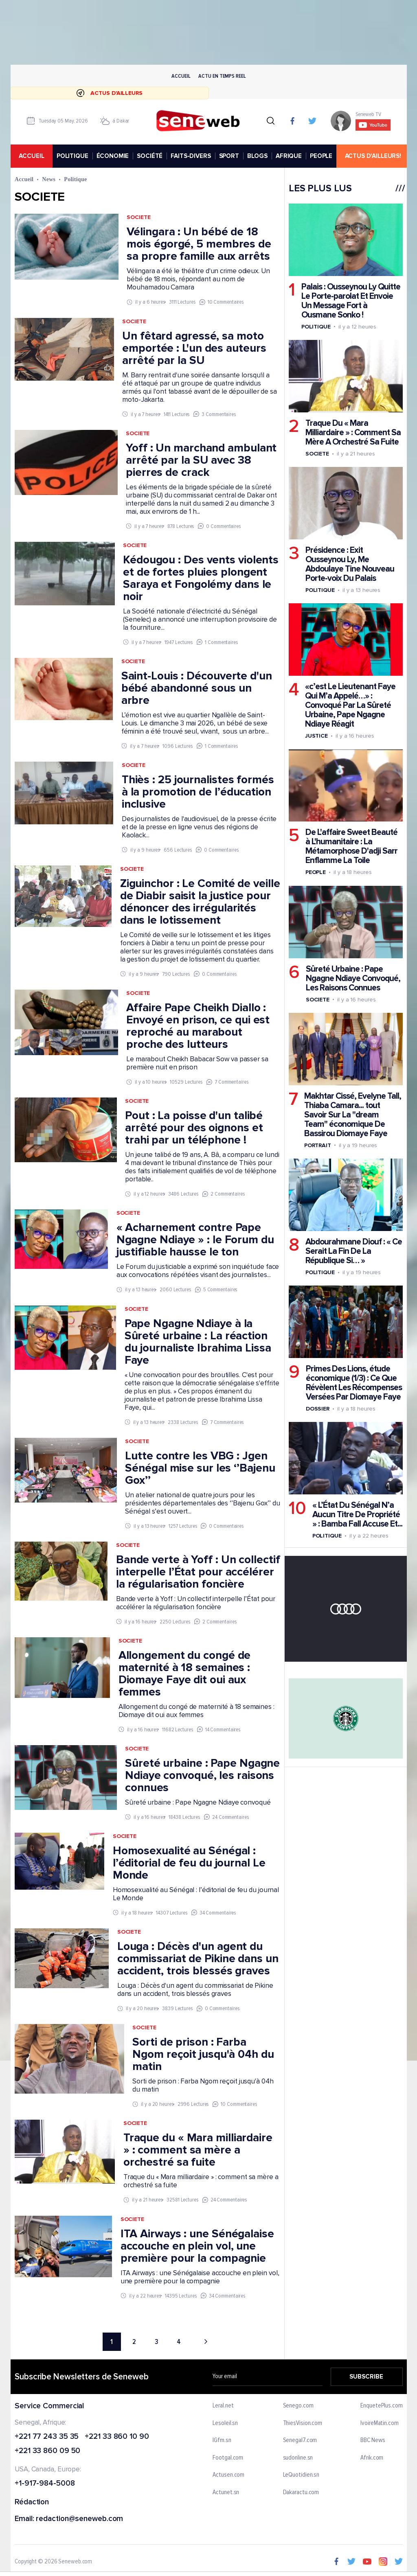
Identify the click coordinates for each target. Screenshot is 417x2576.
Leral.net (223, 2406)
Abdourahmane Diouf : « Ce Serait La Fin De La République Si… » (353, 1251)
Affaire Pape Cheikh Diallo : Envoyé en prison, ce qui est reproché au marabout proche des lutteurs (198, 1026)
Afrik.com (371, 2458)
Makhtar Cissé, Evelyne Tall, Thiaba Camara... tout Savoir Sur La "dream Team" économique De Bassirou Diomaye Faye (352, 1114)
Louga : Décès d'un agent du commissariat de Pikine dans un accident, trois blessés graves (197, 1959)
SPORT (229, 156)
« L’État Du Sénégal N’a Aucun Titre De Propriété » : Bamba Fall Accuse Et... (357, 1515)
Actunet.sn (226, 2492)
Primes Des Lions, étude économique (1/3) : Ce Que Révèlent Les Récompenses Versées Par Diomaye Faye (353, 1383)
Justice (316, 736)
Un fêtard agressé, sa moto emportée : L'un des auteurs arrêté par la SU (194, 348)
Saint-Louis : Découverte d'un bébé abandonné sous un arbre (196, 688)
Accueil (180, 75)
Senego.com (298, 2406)
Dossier (317, 1409)
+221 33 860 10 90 (117, 2437)
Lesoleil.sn (225, 2423)
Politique (315, 327)
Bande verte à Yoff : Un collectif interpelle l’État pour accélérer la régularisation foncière (198, 1571)
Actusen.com (228, 2475)
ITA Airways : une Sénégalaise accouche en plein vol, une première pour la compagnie (197, 2246)
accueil (31, 156)
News (48, 179)
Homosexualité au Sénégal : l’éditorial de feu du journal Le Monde (188, 1863)
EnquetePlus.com (381, 2406)
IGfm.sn (222, 2440)
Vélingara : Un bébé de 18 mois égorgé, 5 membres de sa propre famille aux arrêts (199, 244)
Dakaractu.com (301, 2492)
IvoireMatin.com (379, 2423)
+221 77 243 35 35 (47, 2437)
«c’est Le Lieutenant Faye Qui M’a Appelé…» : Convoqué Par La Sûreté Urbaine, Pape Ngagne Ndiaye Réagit (350, 705)
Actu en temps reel (222, 75)
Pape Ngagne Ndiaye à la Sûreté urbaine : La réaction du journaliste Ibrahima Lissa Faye (197, 1341)
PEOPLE (321, 156)
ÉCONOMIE (112, 156)
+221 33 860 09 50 (47, 2451)
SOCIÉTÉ (149, 156)
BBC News (372, 2440)
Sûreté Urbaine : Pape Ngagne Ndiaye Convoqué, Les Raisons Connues (352, 978)
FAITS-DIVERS (191, 156)
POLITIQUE (72, 156)
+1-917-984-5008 (45, 2484)
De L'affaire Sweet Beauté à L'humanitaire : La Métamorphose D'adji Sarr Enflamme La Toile (351, 846)
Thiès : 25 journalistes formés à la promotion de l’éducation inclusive (197, 791)
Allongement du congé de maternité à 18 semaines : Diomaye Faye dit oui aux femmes (184, 1673)
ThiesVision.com (302, 2423)
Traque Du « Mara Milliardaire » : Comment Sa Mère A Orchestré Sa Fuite (352, 432)
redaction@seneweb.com (79, 2519)
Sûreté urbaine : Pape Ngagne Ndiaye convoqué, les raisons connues (202, 1775)
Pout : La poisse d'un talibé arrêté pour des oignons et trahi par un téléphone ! (194, 1128)
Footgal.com (228, 2458)
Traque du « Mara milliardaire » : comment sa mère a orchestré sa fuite (197, 2150)
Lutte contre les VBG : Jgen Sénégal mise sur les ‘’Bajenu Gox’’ (200, 1468)
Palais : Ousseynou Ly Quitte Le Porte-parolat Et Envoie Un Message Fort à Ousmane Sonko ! (350, 301)
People (315, 873)
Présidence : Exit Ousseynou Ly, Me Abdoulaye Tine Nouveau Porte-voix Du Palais (349, 564)
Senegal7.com (300, 2440)
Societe (138, 217)
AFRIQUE (289, 156)
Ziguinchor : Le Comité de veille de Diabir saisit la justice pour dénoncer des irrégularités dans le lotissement (200, 902)
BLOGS (257, 156)
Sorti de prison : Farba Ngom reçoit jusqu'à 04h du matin (203, 2054)
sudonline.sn (298, 2458)
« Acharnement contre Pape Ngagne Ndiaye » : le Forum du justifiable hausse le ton (195, 1240)
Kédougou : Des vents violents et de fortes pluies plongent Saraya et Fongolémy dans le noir (201, 578)
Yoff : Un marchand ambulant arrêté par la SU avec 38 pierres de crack (201, 460)
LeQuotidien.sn (301, 2475)
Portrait (317, 1145)
